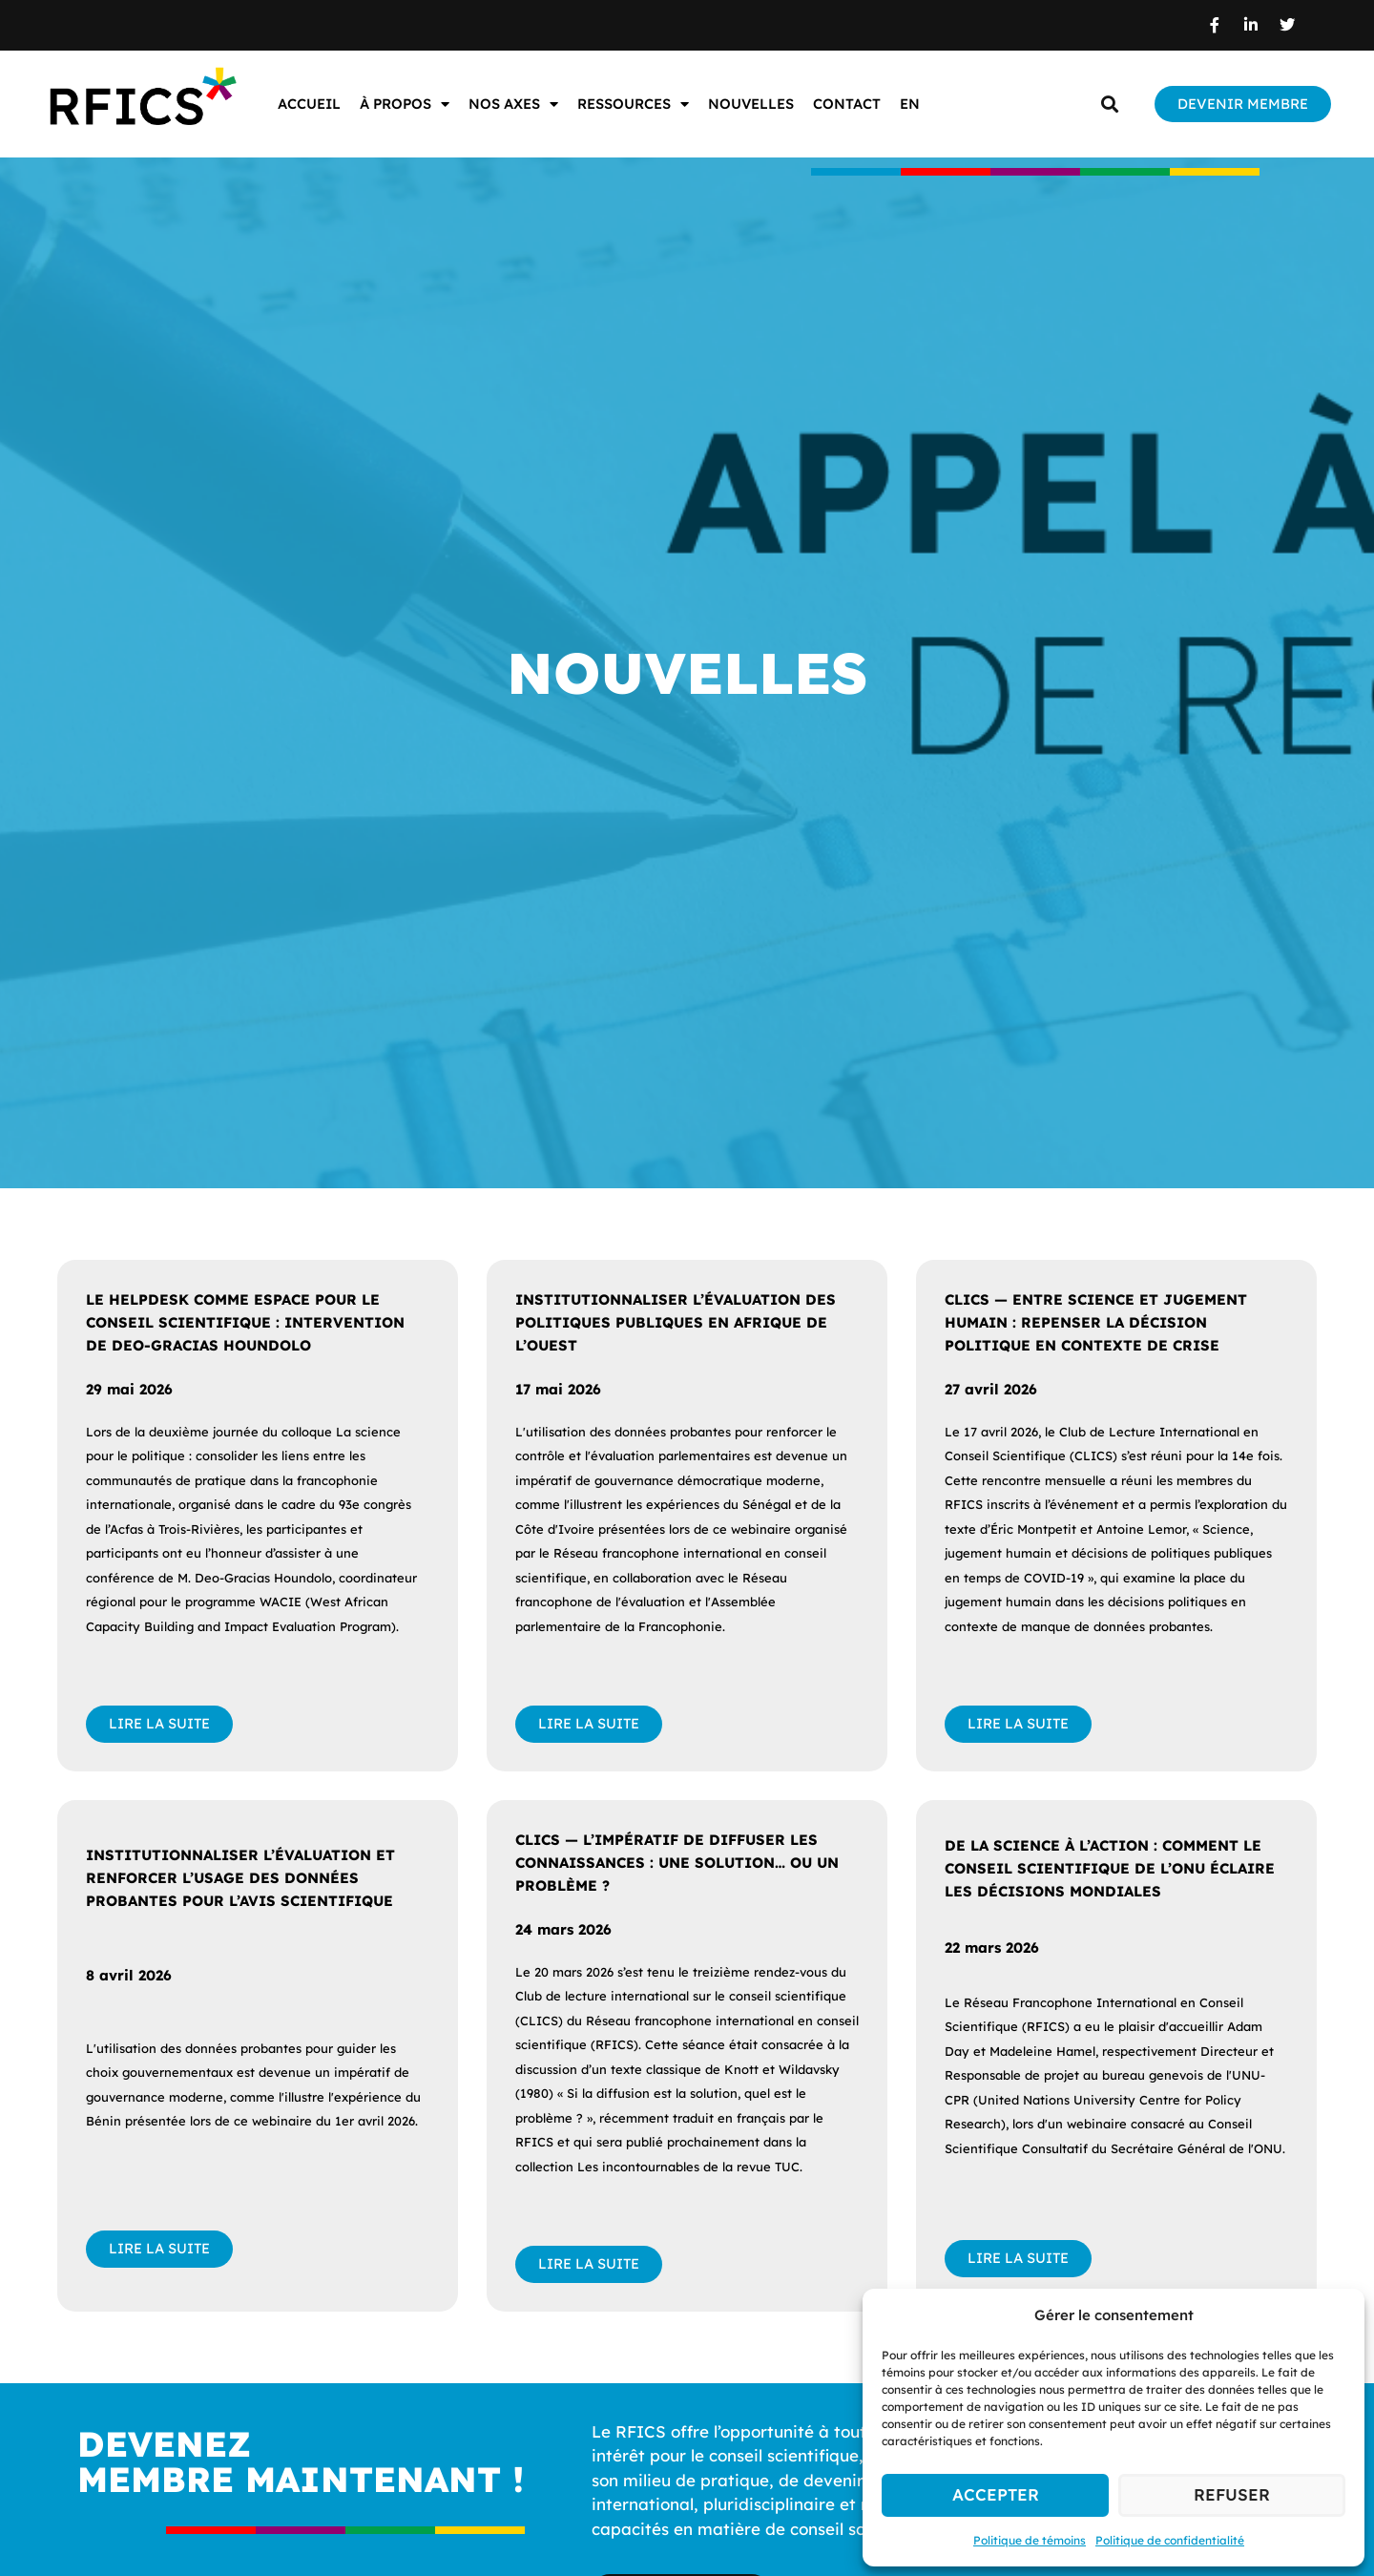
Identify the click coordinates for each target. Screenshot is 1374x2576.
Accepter (995, 2494)
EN (910, 103)
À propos (404, 104)
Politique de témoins (1029, 2540)
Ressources (633, 104)
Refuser (1232, 2494)
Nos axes (513, 104)
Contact (847, 103)
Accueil (309, 103)
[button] (1109, 104)
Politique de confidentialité (1169, 2540)
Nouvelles (751, 103)
